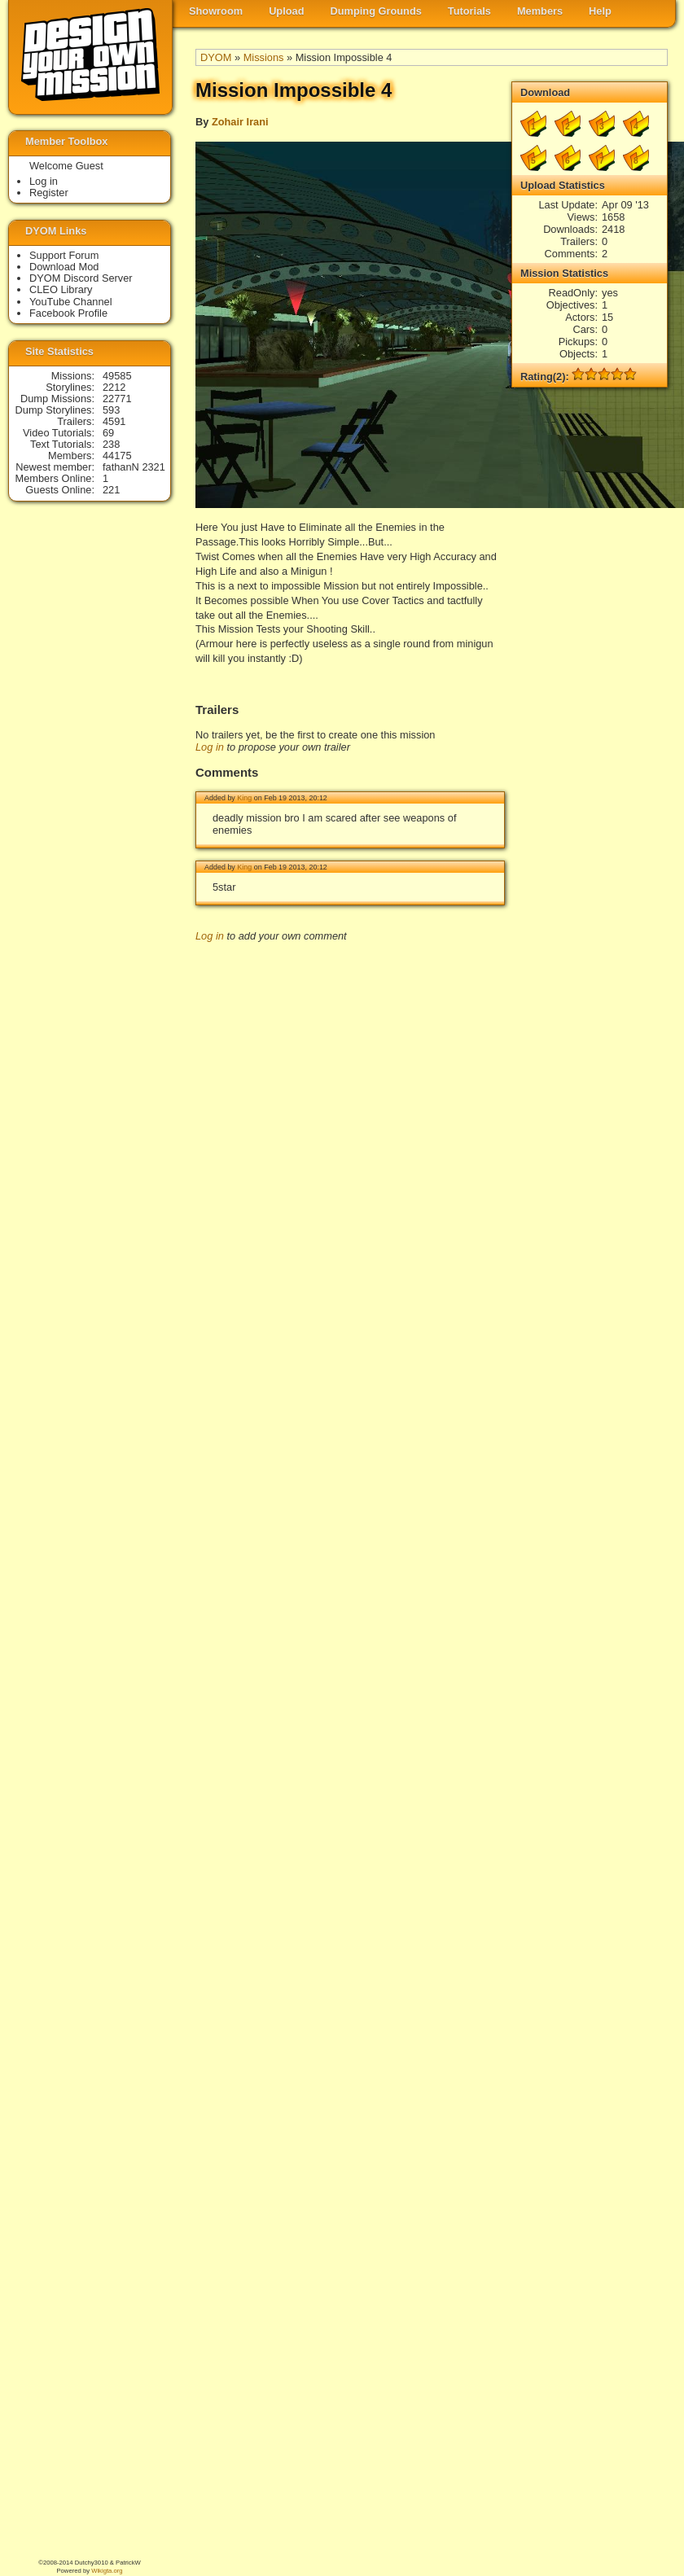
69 (108, 433)
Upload (286, 11)
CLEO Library (61, 289)
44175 (117, 455)
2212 (114, 387)
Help (600, 11)
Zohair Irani (240, 122)
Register (48, 192)
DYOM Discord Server (81, 278)
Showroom (216, 11)
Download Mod (64, 267)
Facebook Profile (68, 313)
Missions (263, 57)
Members (540, 11)
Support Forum (64, 255)
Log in (209, 747)
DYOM (215, 57)
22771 (117, 398)
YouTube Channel (70, 302)
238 (111, 444)
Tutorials (469, 11)
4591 (114, 421)
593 (111, 410)
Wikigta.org (106, 2570)
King (244, 798)
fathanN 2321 (134, 467)
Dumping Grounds (376, 11)
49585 (117, 376)
